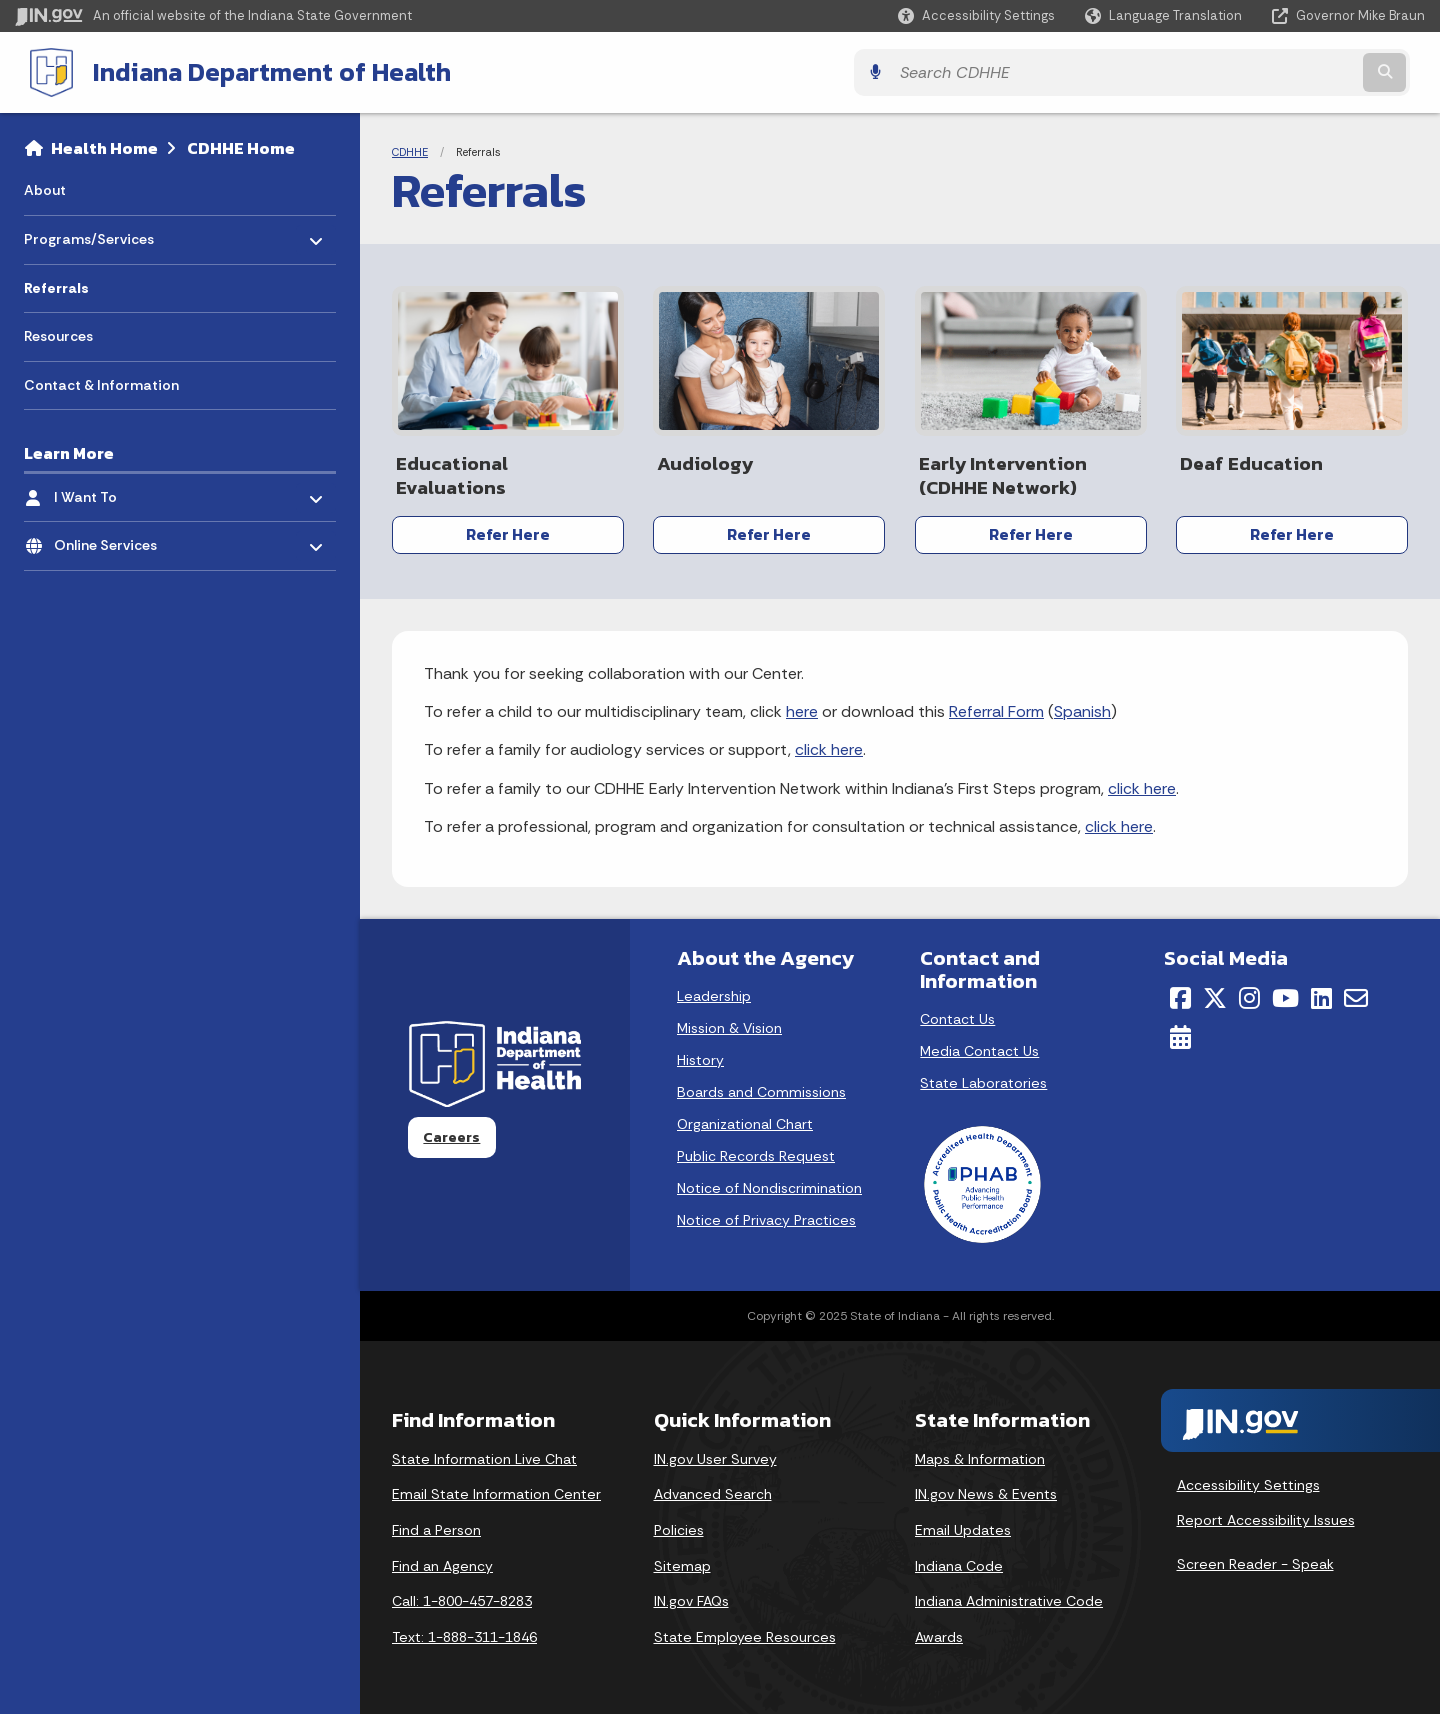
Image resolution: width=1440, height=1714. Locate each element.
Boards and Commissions (761, 1087)
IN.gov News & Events (986, 1489)
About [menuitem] (45, 188)
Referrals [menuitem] (56, 286)
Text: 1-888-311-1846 (464, 1632)
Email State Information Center (496, 1489)
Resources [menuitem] (58, 334)
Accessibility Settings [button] (1248, 1480)
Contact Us (957, 1014)
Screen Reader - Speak (1255, 1559)
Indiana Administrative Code (1009, 1596)
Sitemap (682, 1560)
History (700, 1055)
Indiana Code (959, 1560)
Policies (679, 1525)
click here (829, 744)
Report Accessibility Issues (1266, 1515)
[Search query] (1252, 71)
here (802, 706)
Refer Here (508, 532)
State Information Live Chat (484, 1454)
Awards (939, 1632)
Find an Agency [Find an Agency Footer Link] (442, 1560)
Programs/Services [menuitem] (89, 232)
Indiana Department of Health (256, 71)
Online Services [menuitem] (112, 538)
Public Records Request (756, 1151)
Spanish (1082, 706)
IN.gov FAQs (691, 1596)
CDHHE (410, 150)
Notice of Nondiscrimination (769, 1183)
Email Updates (963, 1525)
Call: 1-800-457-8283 (462, 1596)
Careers (451, 1132)
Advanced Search (713, 1489)
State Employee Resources (745, 1632)
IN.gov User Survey (715, 1454)
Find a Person (436, 1525)
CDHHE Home (241, 146)
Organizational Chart (745, 1119)
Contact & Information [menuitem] (101, 383)
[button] (976, 15)
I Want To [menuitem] (112, 489)
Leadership (714, 991)
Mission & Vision (729, 1023)
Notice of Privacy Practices (766, 1215)
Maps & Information (980, 1454)
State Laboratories (983, 1078)
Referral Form (996, 706)
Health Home (104, 146)
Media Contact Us (979, 1046)
